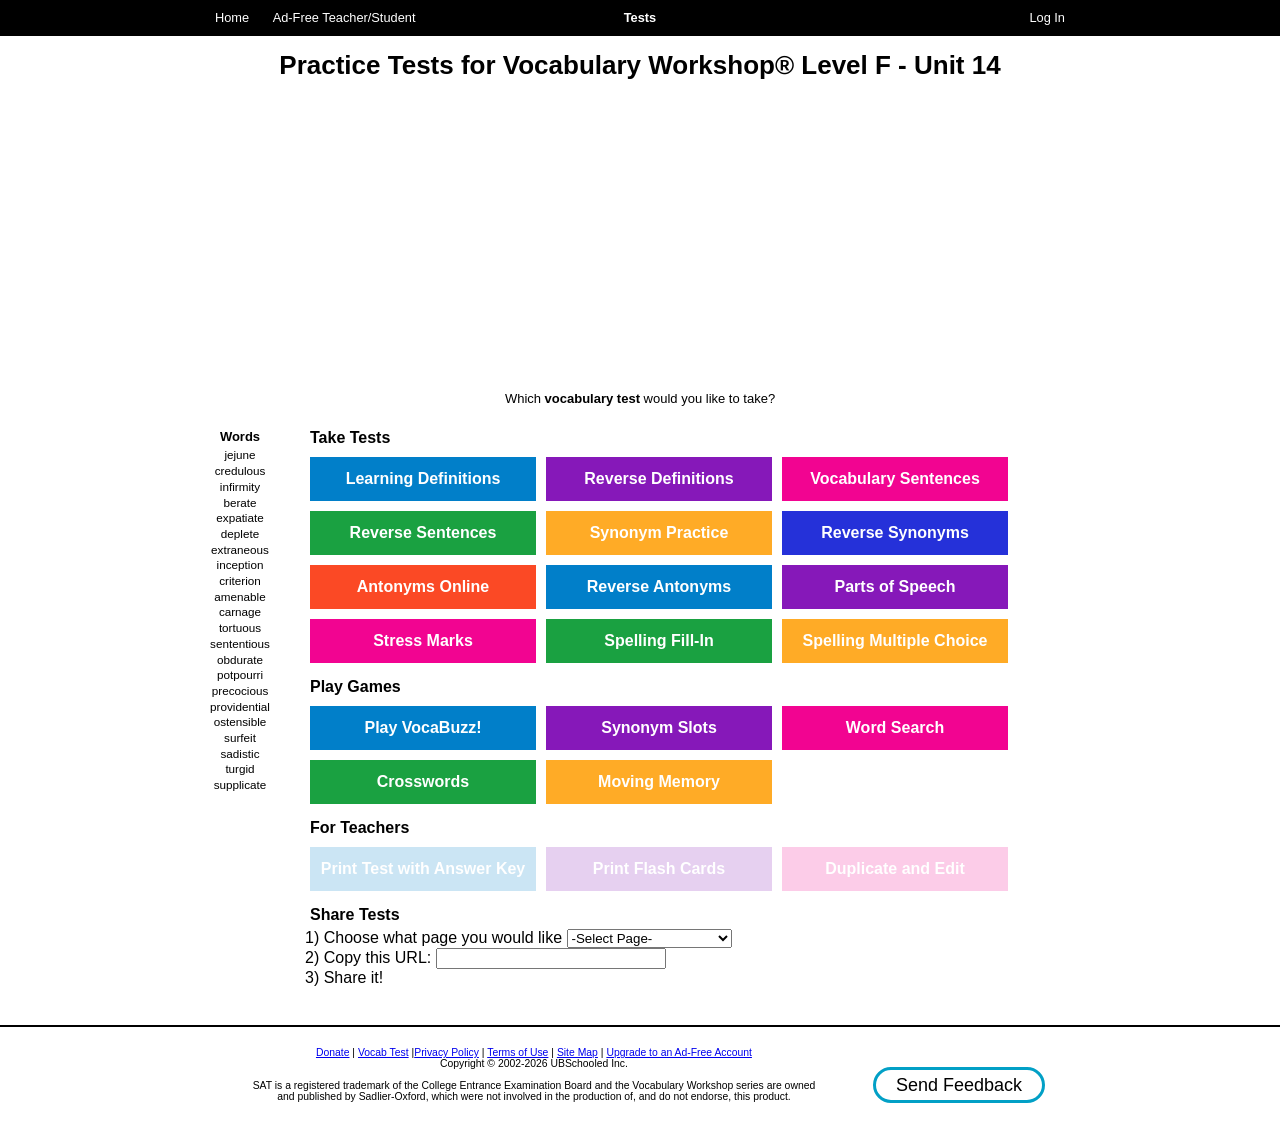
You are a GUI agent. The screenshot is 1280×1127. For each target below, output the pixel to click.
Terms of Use (517, 1052)
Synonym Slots (659, 727)
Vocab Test (383, 1052)
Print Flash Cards (659, 868)
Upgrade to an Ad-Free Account (679, 1052)
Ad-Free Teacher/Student (344, 17)
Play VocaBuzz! (422, 727)
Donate (333, 1052)
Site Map (577, 1052)
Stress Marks (423, 640)
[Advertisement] (640, 238)
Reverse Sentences (423, 532)
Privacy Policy (446, 1052)
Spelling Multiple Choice (895, 640)
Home (232, 17)
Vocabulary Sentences (895, 478)
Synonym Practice (659, 532)
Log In (1047, 17)
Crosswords (423, 781)
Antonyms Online (423, 586)
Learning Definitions (423, 478)
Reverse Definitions (658, 478)
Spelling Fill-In (658, 640)
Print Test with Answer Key (423, 868)
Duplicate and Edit (895, 868)
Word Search (895, 727)
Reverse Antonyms (659, 586)
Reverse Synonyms (895, 532)
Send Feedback (959, 1085)
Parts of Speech (895, 586)
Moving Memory (659, 781)
